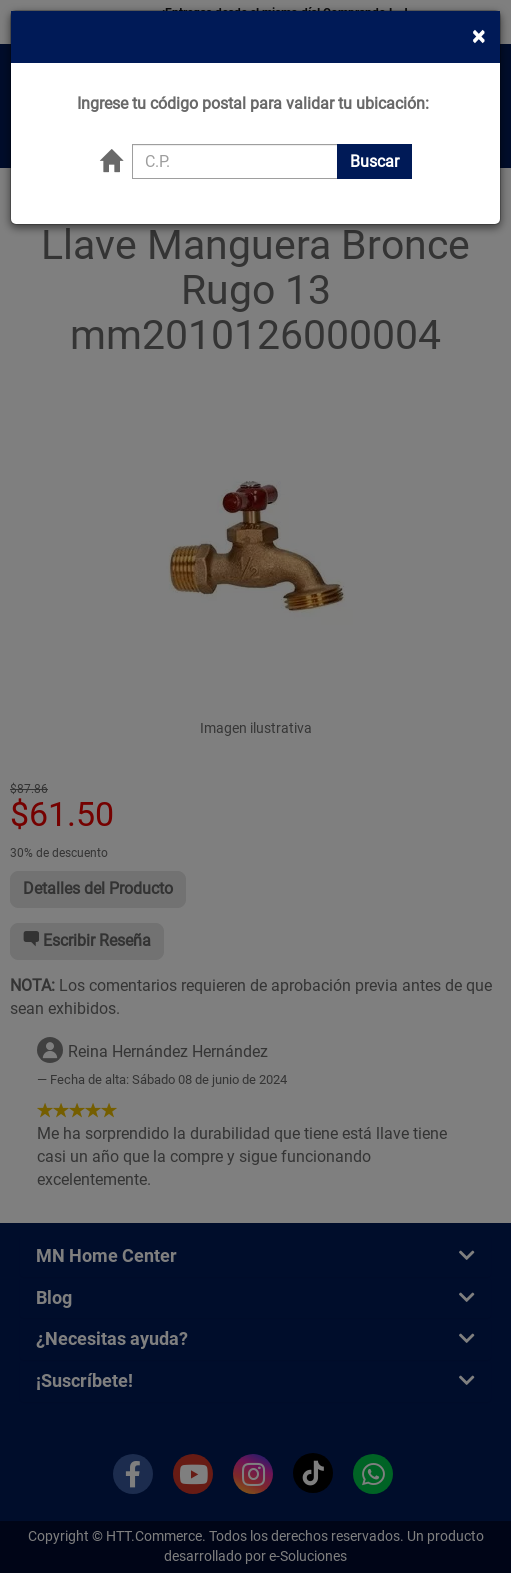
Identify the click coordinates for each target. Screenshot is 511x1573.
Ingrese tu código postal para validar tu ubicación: (253, 83)
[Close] (478, 16)
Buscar (374, 140)
